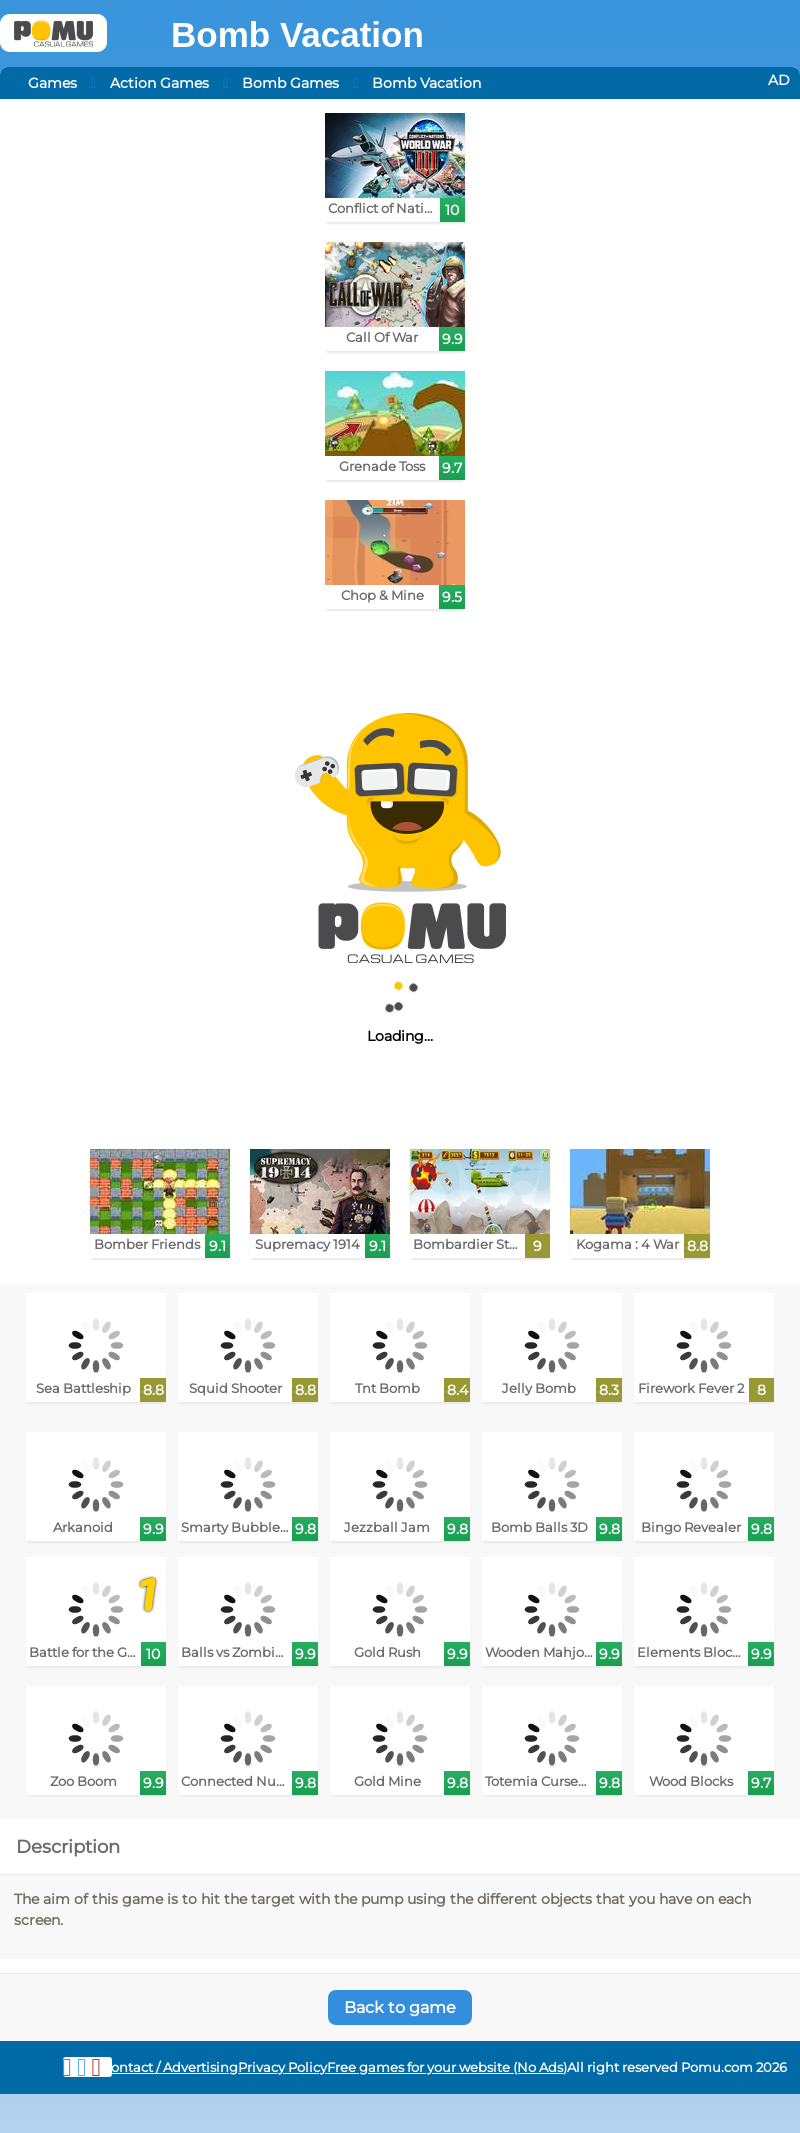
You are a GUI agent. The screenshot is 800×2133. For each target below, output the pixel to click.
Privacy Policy (282, 2067)
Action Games (159, 83)
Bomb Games (290, 83)
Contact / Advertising (170, 2067)
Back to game (400, 2007)
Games (52, 83)
